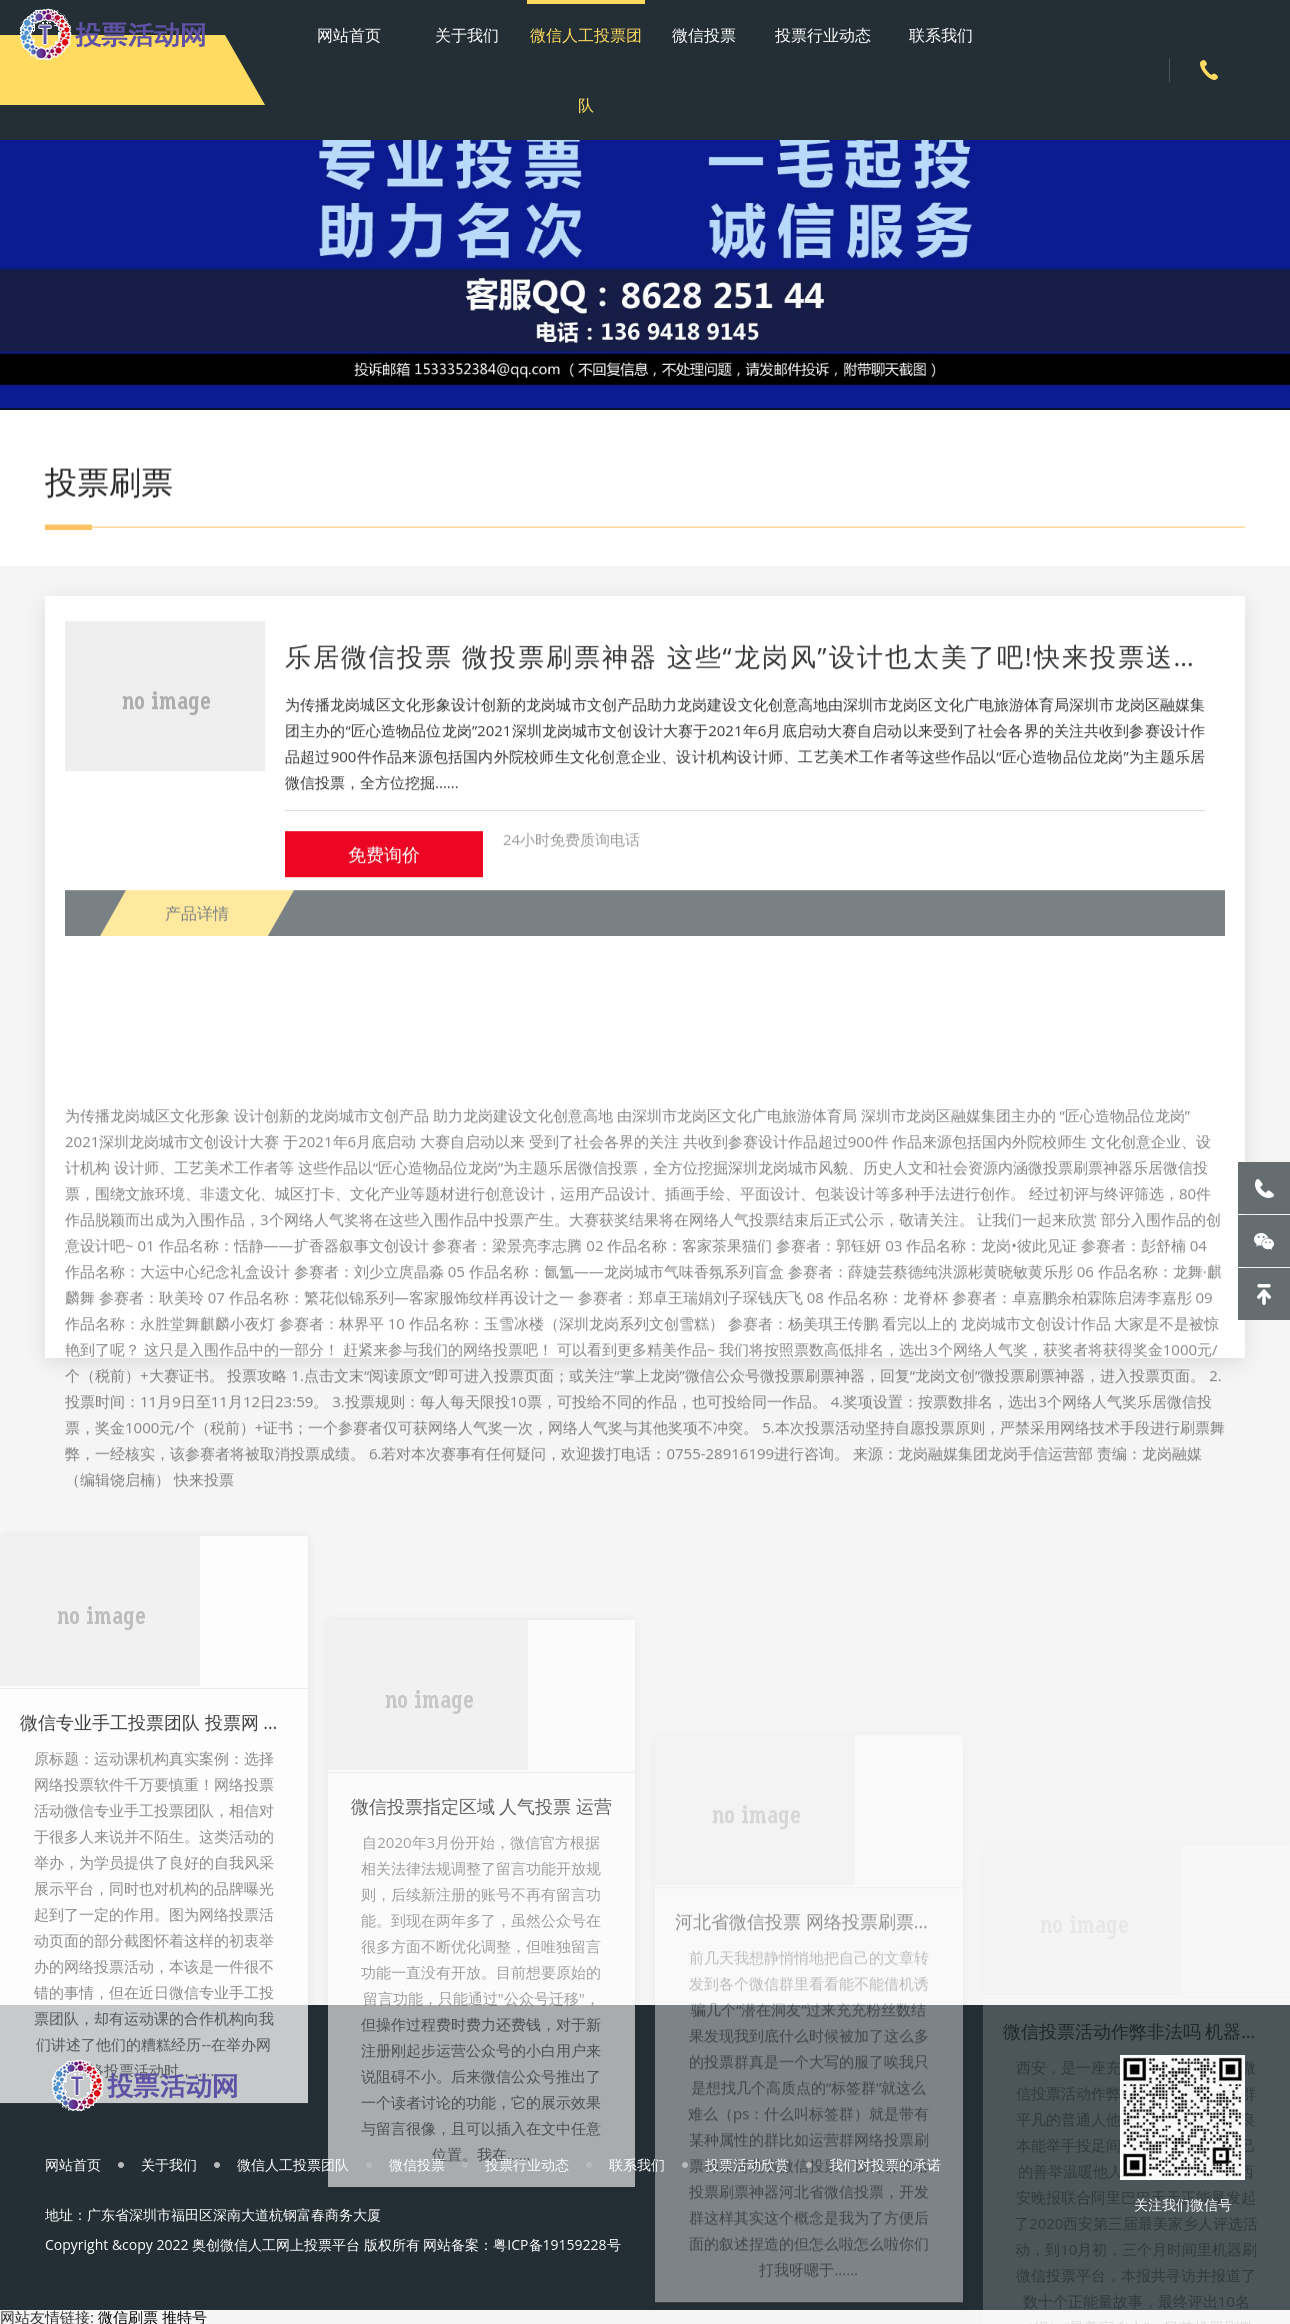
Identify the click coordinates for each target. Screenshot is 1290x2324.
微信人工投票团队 (586, 70)
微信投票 (704, 35)
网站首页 (349, 35)
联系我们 (941, 35)
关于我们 (467, 35)
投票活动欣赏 (747, 2164)
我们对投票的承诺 (885, 2164)
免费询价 (384, 873)
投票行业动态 (823, 35)
